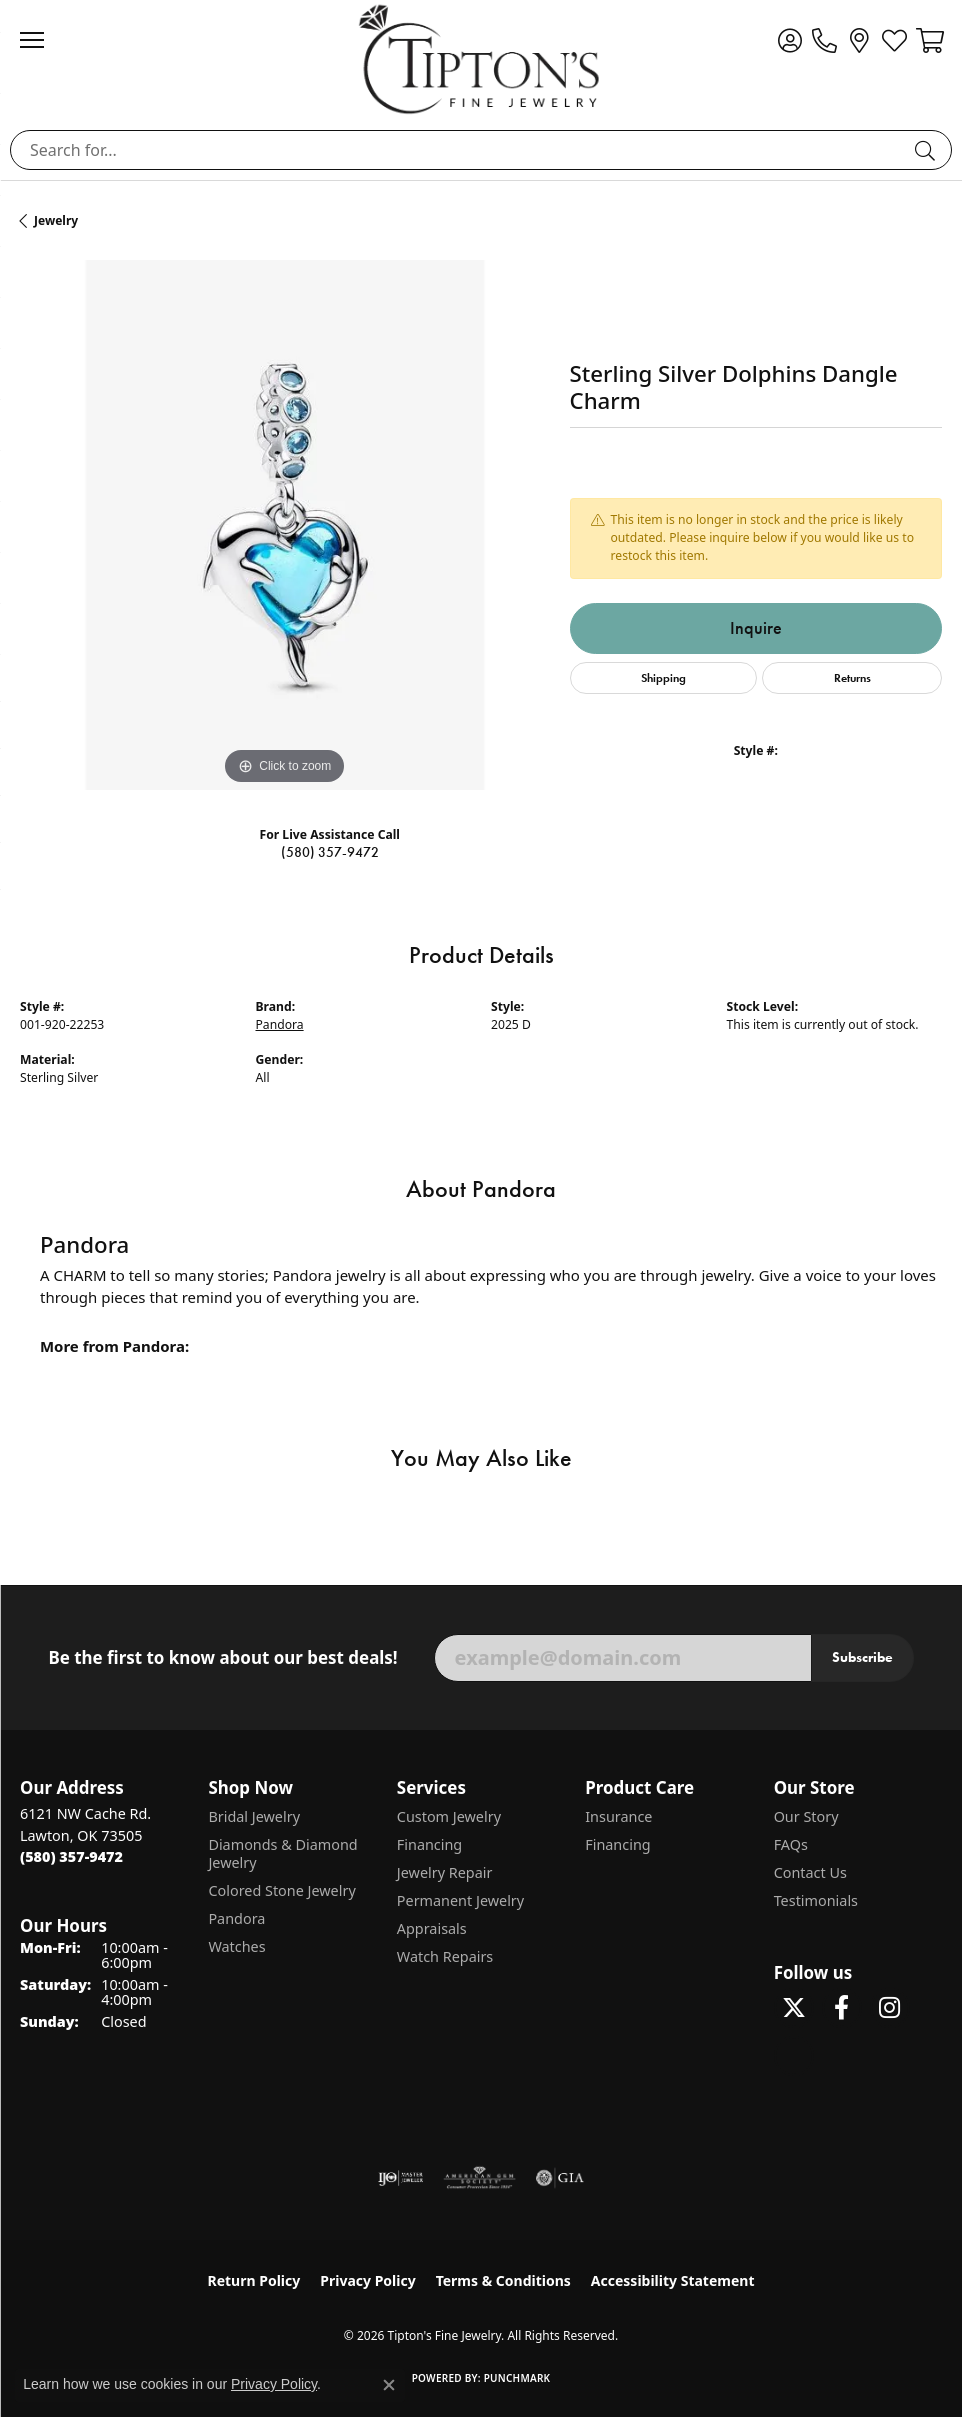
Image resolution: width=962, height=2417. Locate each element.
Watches (236, 1946)
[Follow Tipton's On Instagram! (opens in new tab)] (890, 2008)
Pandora (280, 1024)
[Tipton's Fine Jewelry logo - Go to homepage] (481, 59)
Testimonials (816, 1900)
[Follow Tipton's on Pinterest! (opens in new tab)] (794, 2056)
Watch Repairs (445, 1956)
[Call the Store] (71, 1856)
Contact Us (810, 1872)
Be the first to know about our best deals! (222, 1658)
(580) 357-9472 (330, 852)
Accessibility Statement (673, 2280)
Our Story (806, 1816)
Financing (429, 1844)
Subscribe (862, 1657)
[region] (285, 525)
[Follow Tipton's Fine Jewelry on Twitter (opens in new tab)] (794, 2008)
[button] (789, 40)
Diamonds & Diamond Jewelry (282, 1853)
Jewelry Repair (445, 1872)
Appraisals (432, 1928)
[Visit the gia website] (560, 2178)
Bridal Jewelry (254, 1816)
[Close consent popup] (389, 2385)
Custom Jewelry (449, 1816)
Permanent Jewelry (460, 1900)
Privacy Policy (367, 2280)
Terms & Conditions (503, 2280)
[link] (824, 40)
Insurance (618, 1816)
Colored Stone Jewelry (281, 1890)
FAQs (791, 1844)
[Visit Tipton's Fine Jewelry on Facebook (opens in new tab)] (842, 2008)
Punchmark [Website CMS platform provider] (517, 2378)
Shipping (663, 677)
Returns (852, 677)
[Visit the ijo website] (400, 2178)
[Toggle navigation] (42, 40)
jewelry (56, 220)
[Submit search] (928, 150)
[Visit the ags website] (480, 2178)
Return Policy (254, 2280)
